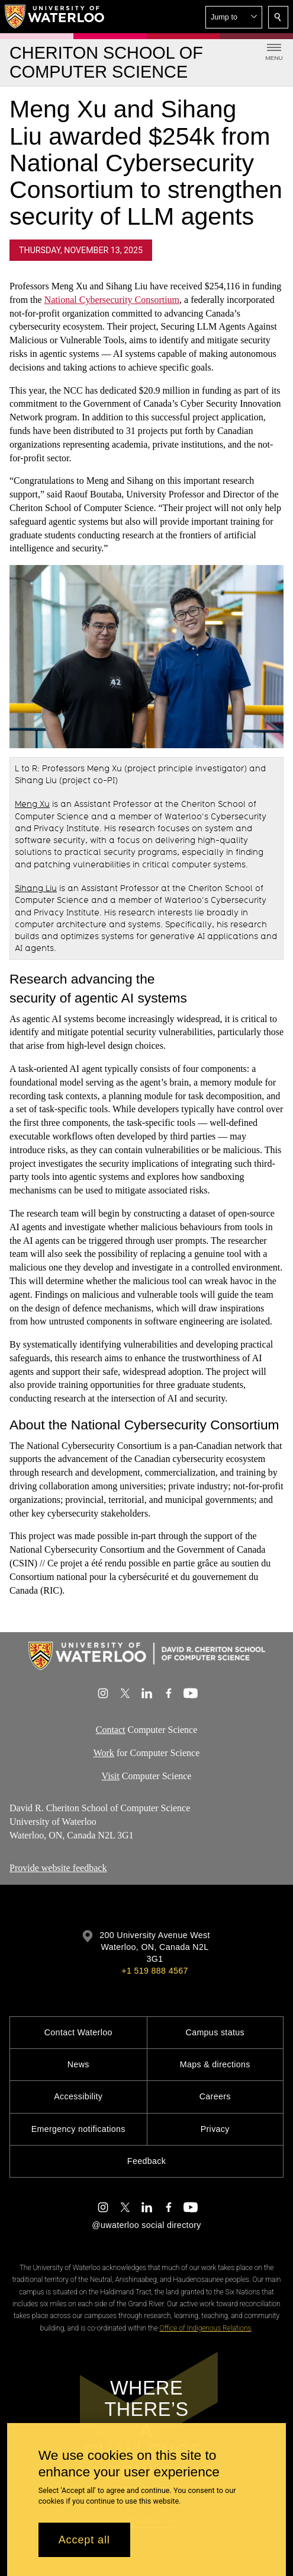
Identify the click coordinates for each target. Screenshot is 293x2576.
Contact (110, 1730)
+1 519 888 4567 (154, 1970)
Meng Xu (32, 804)
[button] (234, 17)
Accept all (84, 2540)
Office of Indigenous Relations (205, 2328)
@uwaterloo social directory (146, 2225)
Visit (111, 1776)
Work (104, 1753)
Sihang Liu (36, 888)
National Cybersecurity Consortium (111, 300)
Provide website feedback (58, 1868)
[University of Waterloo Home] (55, 16)
